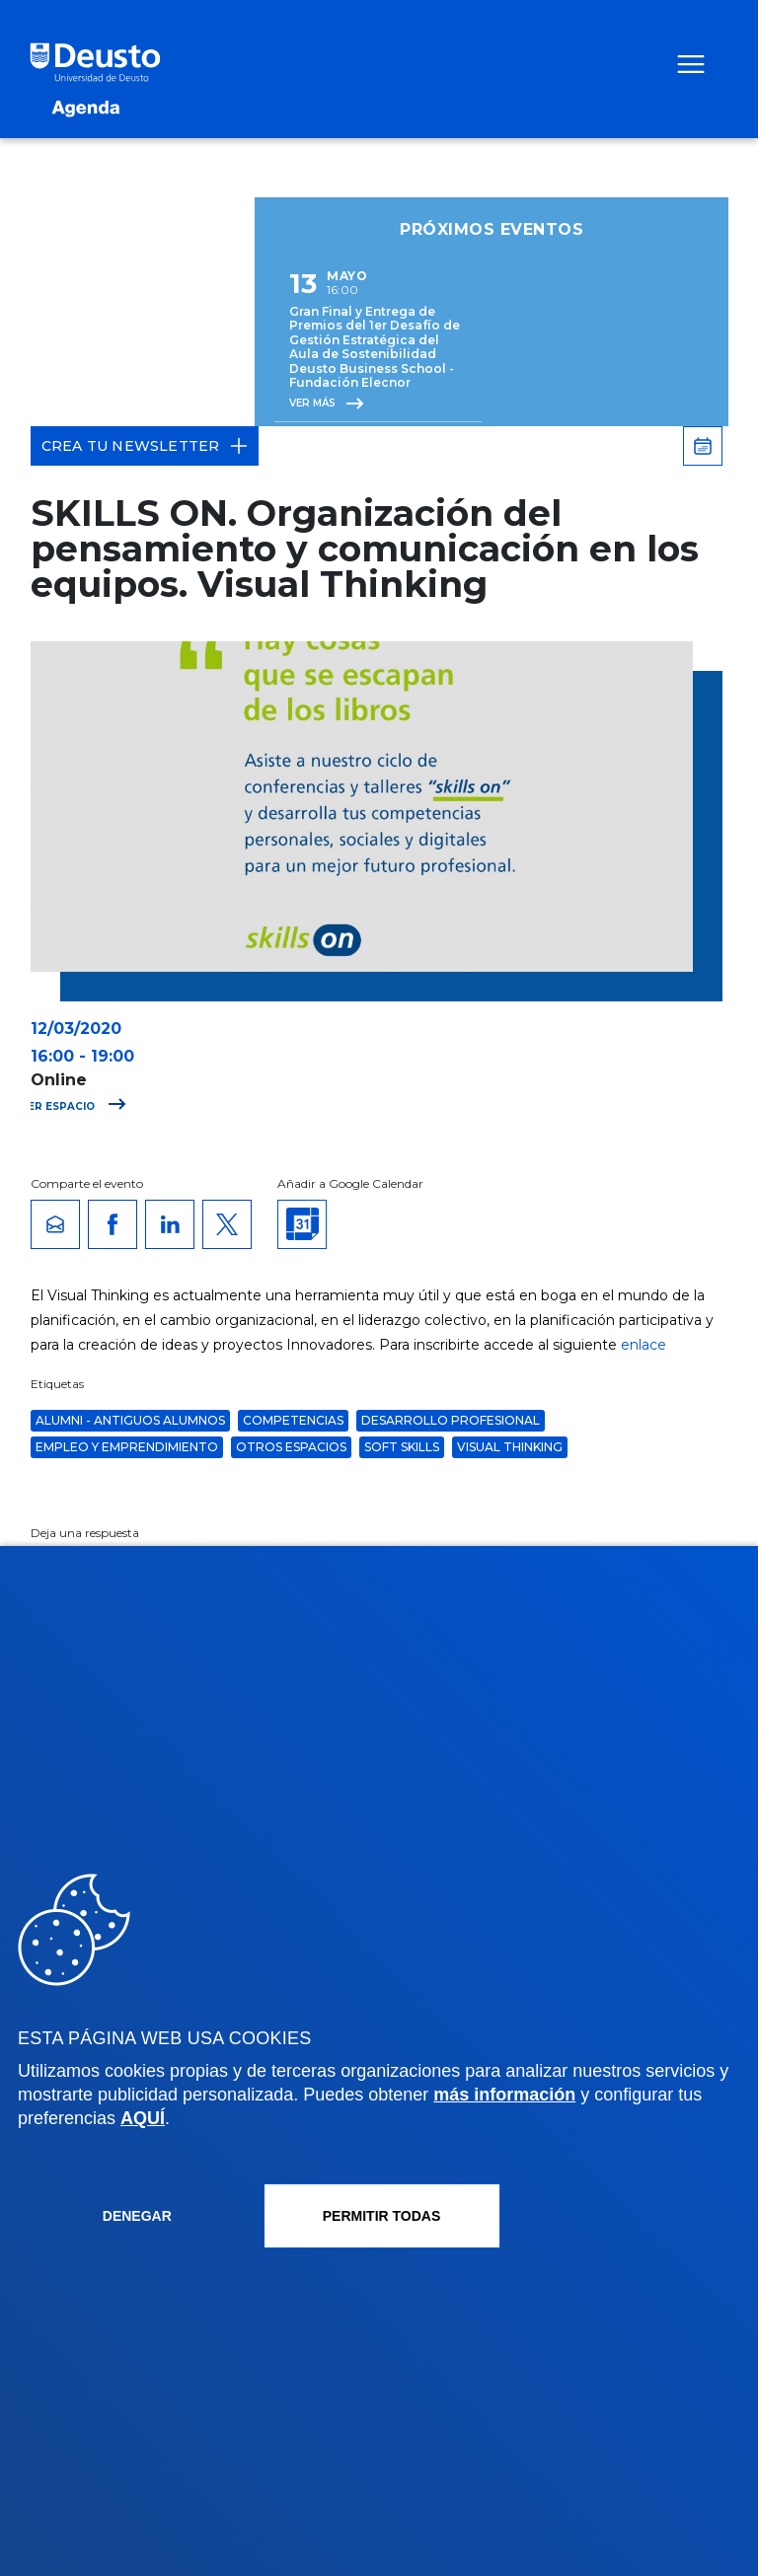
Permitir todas (382, 2216)
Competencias (293, 1420)
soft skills (401, 1446)
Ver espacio (73, 1106)
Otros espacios (291, 1446)
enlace (643, 1345)
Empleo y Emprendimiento (127, 1446)
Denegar (137, 2216)
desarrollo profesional (450, 1420)
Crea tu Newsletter (145, 446)
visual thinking (510, 1446)
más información (504, 2094)
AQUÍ (142, 2118)
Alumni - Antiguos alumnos (130, 1420)
